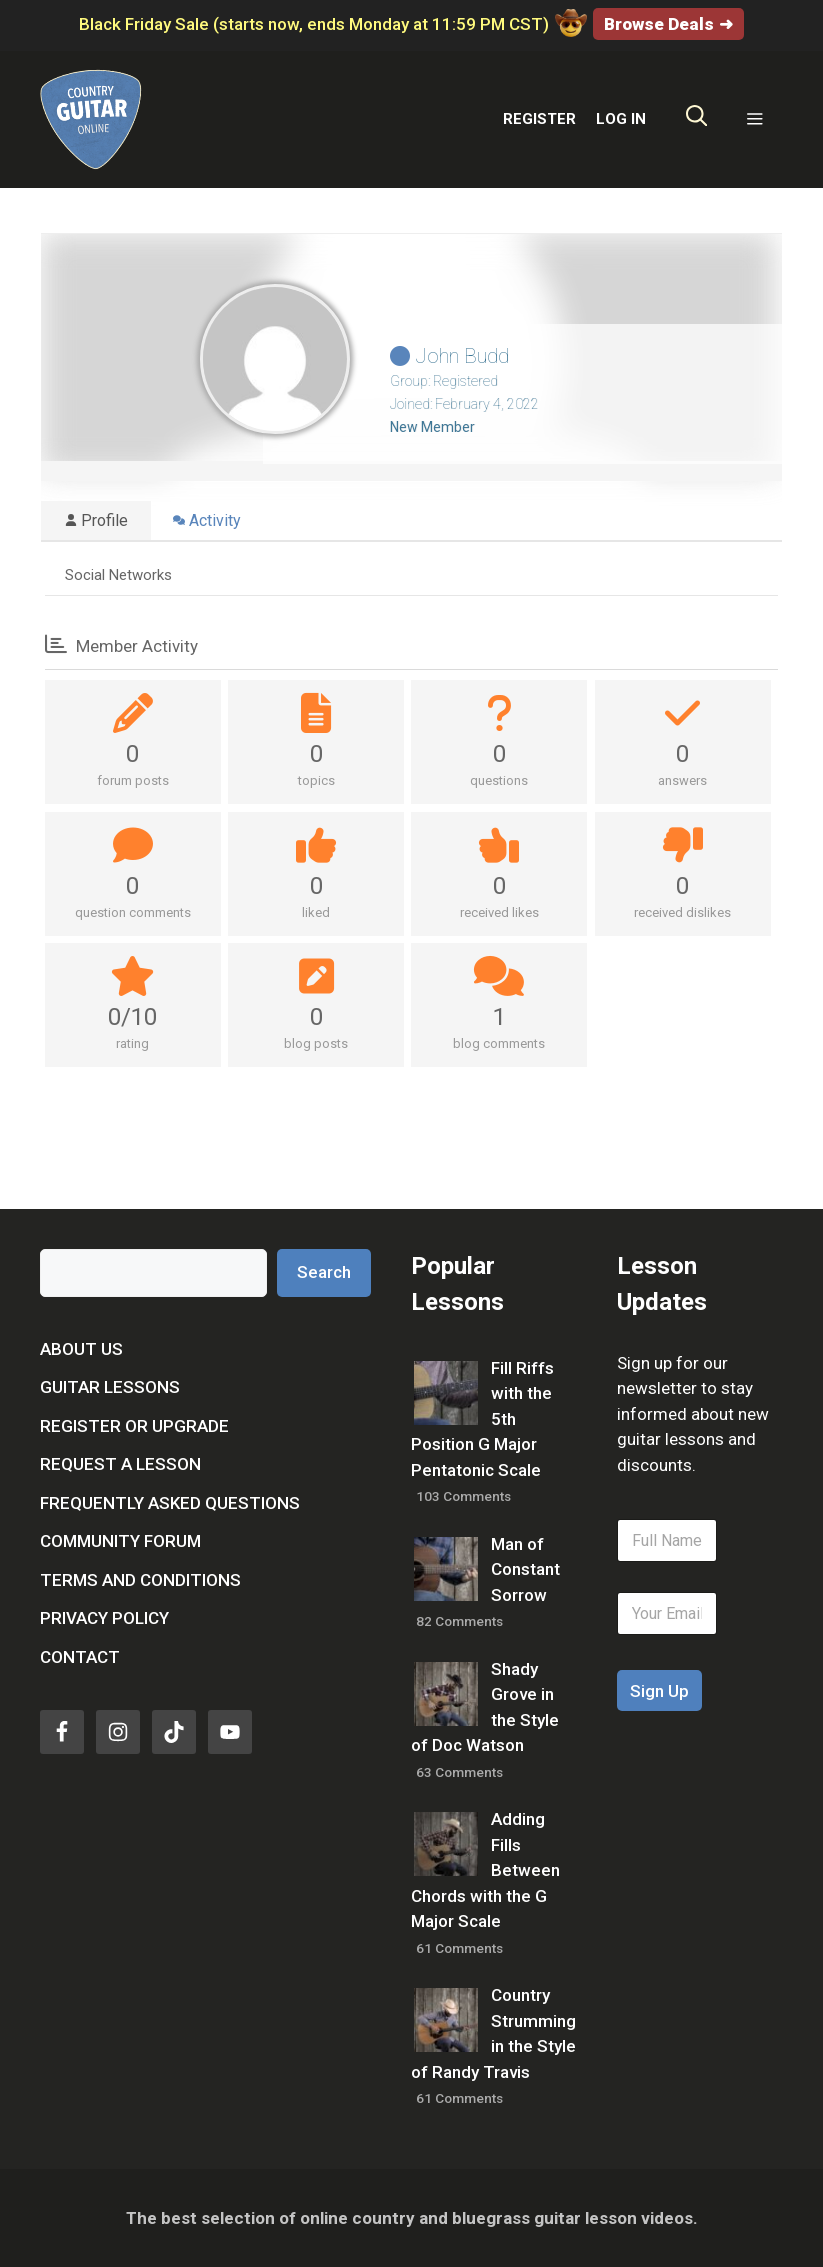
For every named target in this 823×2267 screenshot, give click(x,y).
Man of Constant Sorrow (525, 1569)
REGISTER (539, 119)
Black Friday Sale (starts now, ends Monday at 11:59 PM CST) (332, 24)
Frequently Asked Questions (170, 1503)
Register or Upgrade (134, 1426)
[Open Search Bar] (697, 120)
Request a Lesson (120, 1464)
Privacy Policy (104, 1618)
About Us (81, 1349)
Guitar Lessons (110, 1387)
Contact (80, 1657)
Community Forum (120, 1541)
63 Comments (459, 1772)
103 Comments (463, 1496)
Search (324, 1272)
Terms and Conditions (140, 1580)
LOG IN (621, 119)
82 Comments (459, 1621)
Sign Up (659, 1691)
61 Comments (459, 1948)
